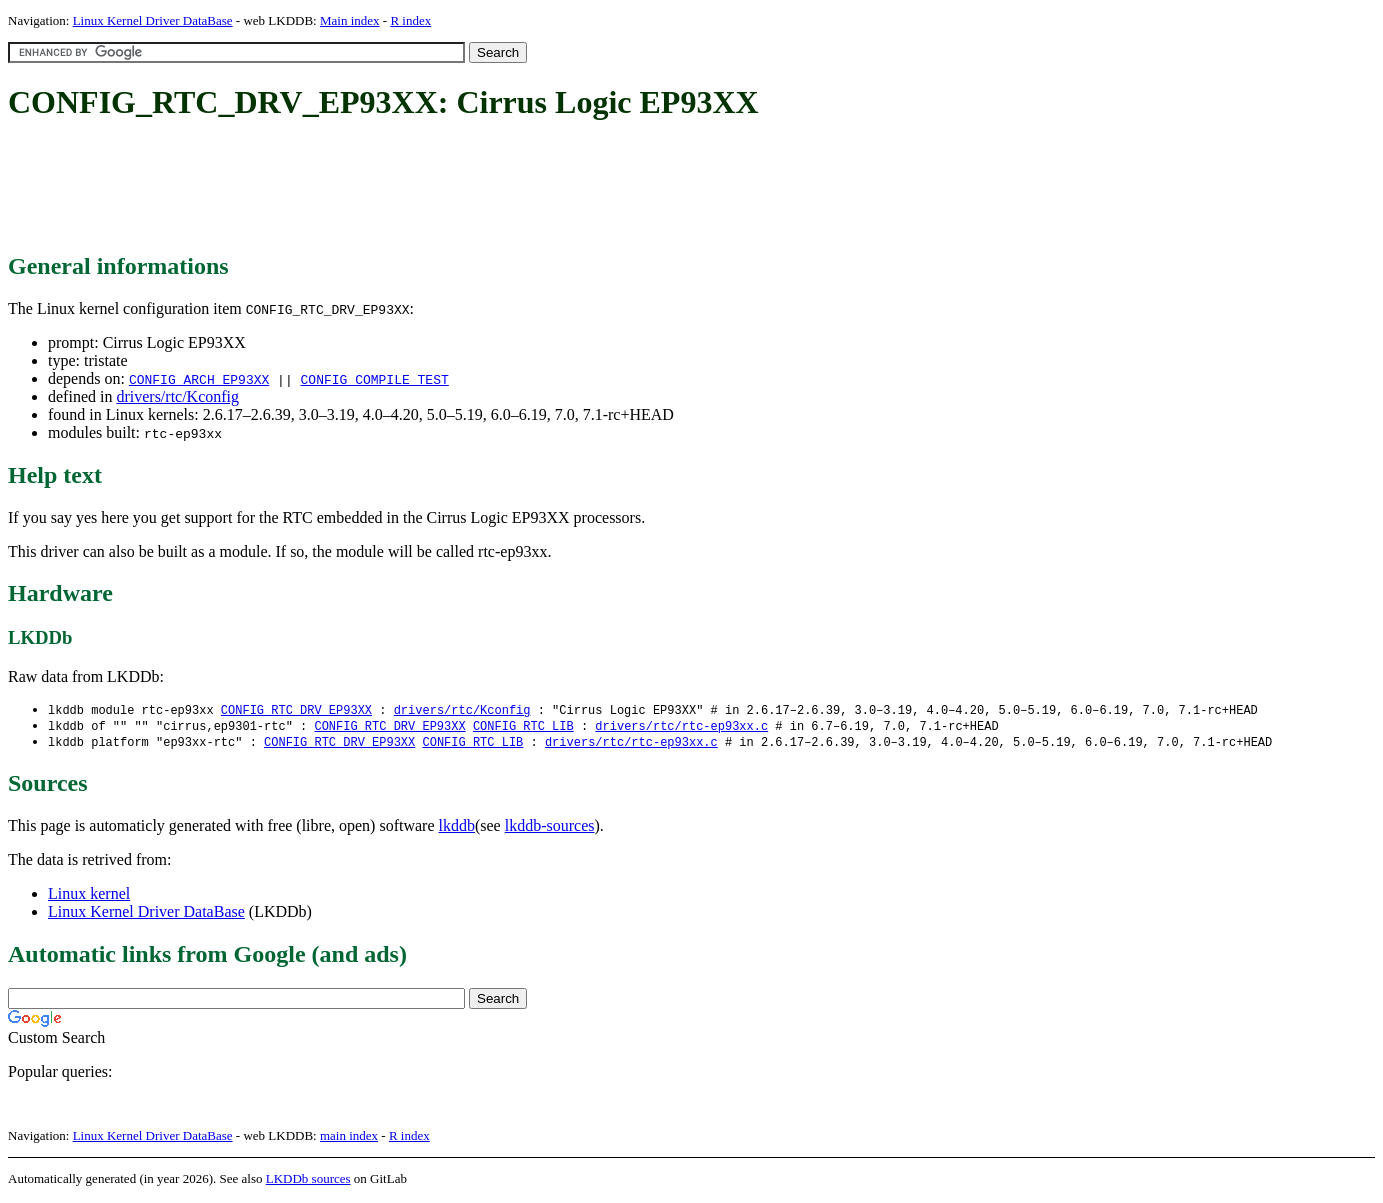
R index (410, 20)
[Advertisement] (372, 188)
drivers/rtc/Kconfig (177, 396)
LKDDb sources (308, 1181)
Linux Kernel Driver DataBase (153, 20)
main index (349, 1138)
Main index (350, 20)
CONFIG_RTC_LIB (523, 727)
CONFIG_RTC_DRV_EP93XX (296, 710)
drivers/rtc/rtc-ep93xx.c (681, 727)
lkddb (457, 828)
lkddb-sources (550, 828)
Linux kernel (89, 896)
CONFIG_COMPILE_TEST (374, 379)
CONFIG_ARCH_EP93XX (199, 379)
